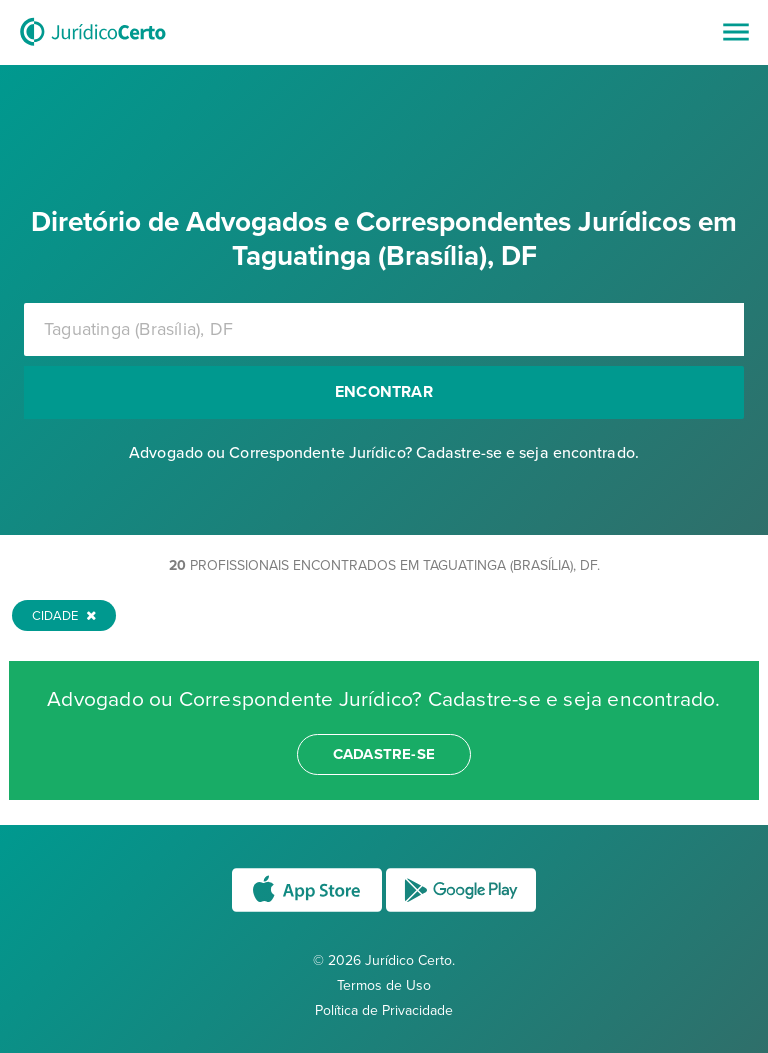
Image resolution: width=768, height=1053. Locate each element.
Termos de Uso (384, 985)
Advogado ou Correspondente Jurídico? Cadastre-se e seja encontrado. (384, 453)
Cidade (64, 616)
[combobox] (384, 329)
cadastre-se (384, 754)
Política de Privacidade (384, 1010)
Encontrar (384, 392)
